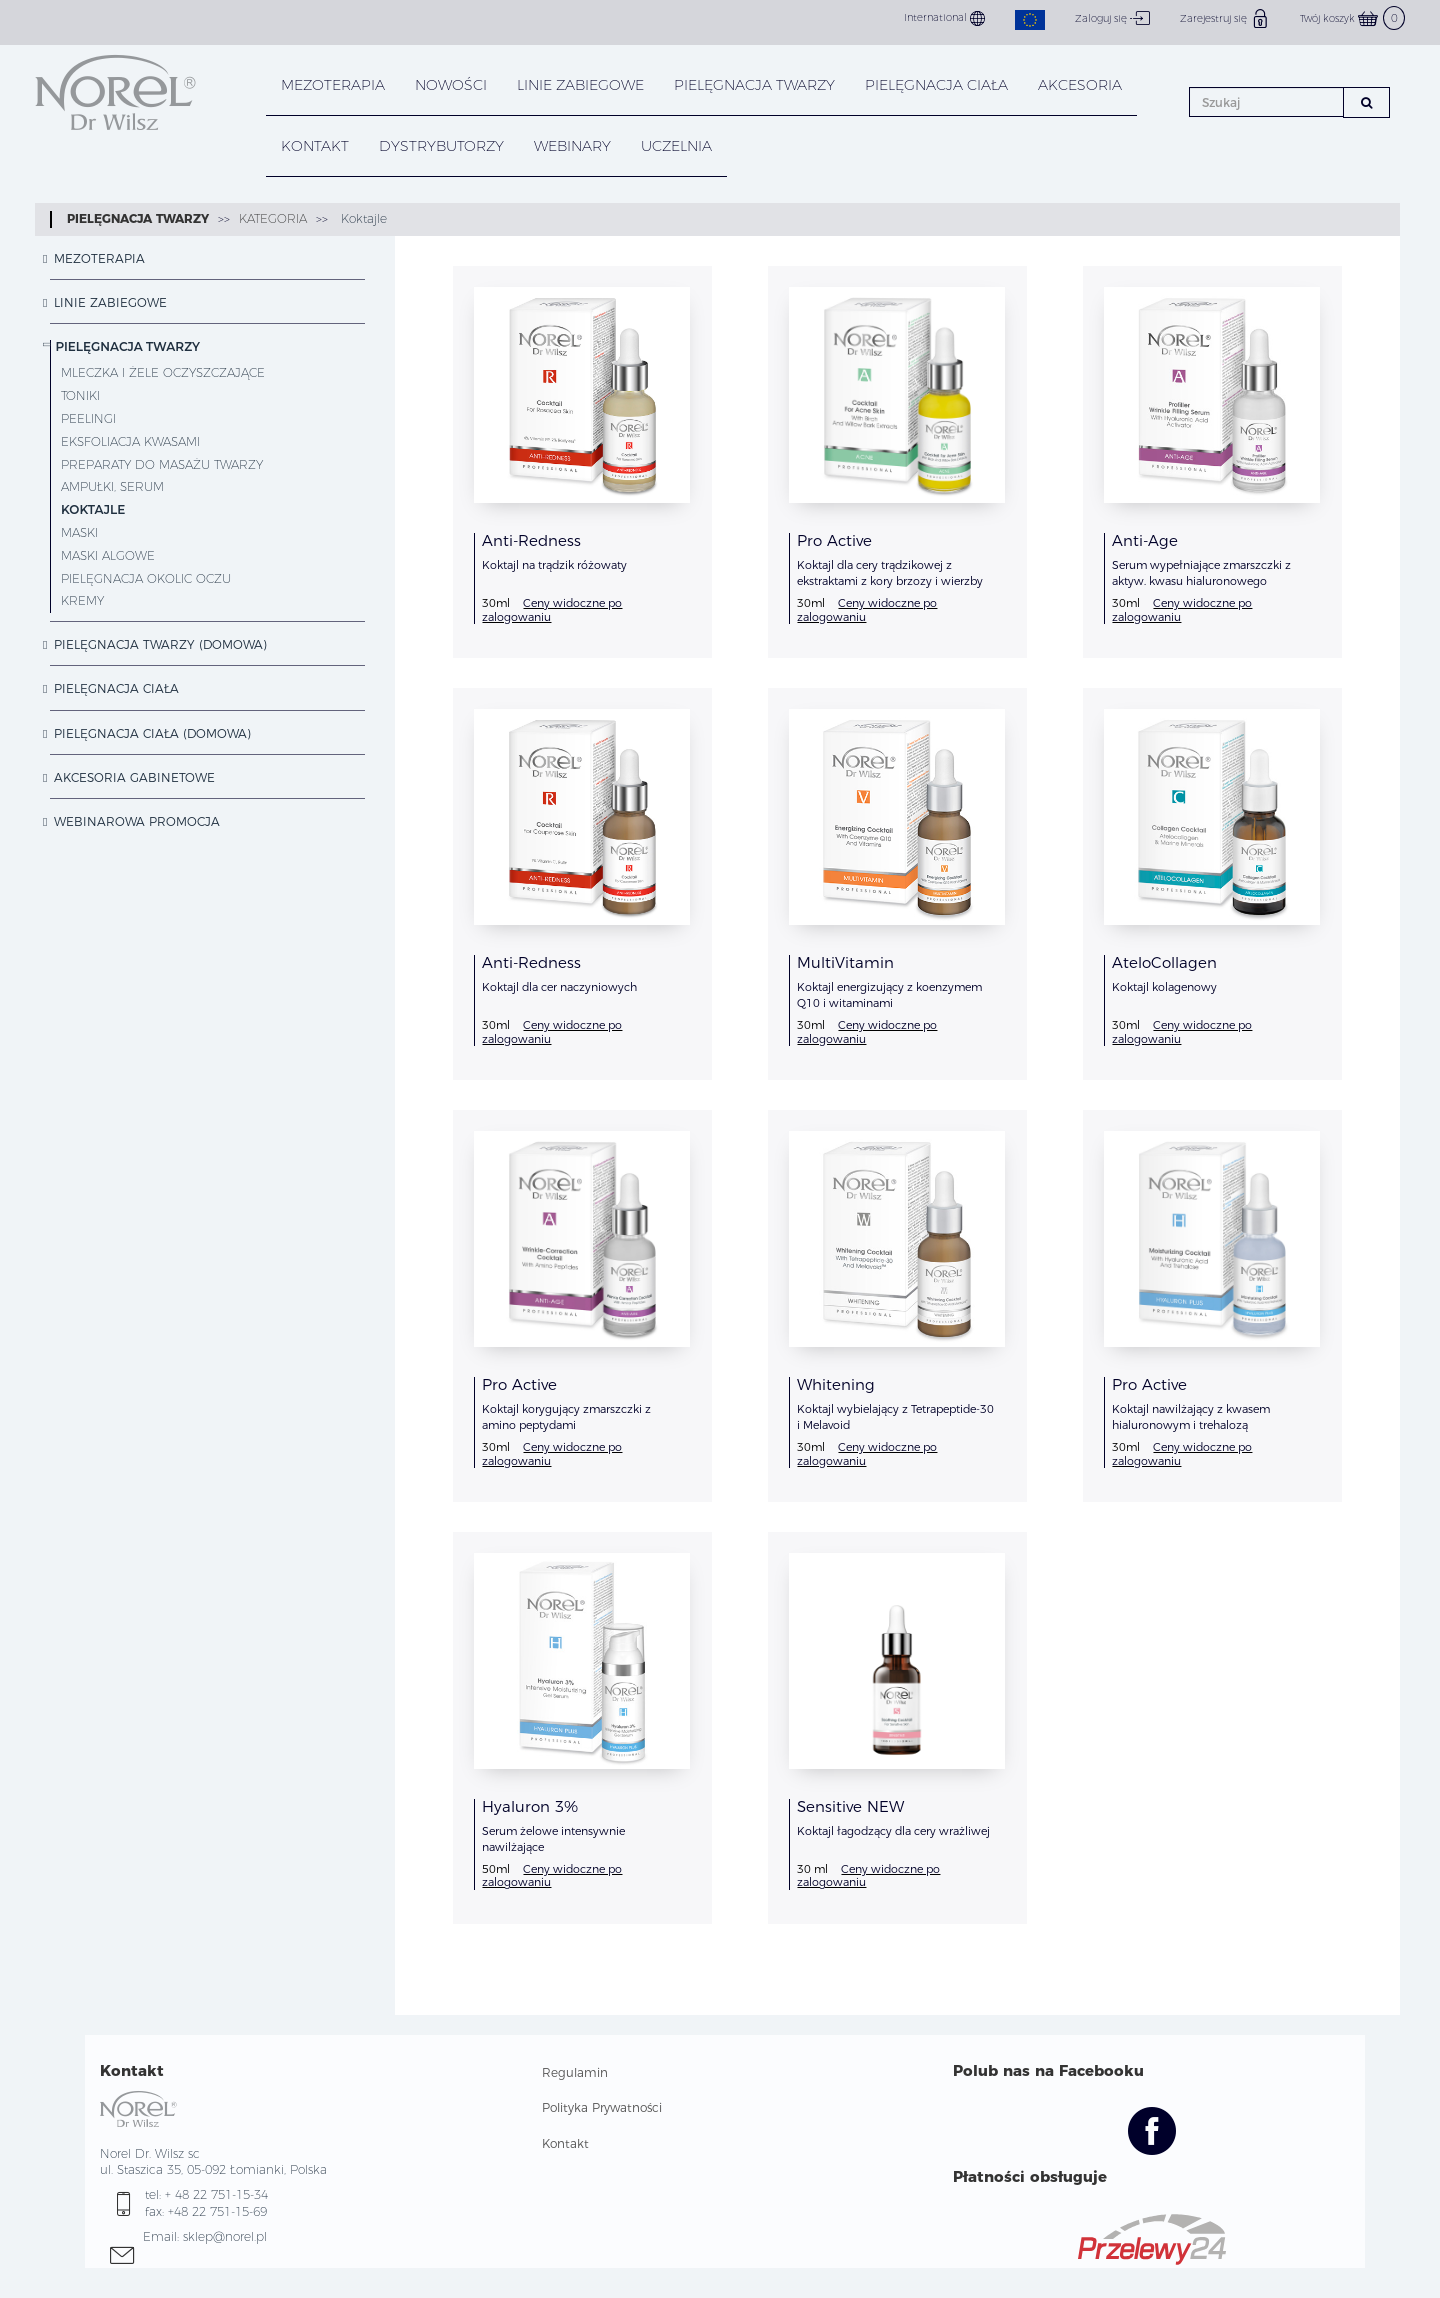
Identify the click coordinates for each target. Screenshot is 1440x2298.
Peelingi (88, 418)
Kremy (82, 600)
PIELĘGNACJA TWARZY (754, 85)
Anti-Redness (531, 540)
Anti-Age (1145, 540)
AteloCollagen (1164, 962)
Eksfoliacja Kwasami (130, 441)
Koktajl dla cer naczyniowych (559, 987)
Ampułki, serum (112, 486)
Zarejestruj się (1225, 18)
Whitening (836, 1384)
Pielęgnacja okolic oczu (146, 578)
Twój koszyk (1352, 18)
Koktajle (362, 218)
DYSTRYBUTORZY (441, 146)
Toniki (80, 395)
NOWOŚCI (451, 85)
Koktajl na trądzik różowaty (554, 565)
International (944, 18)
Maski (79, 532)
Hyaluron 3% (530, 1806)
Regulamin (575, 2072)
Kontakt (565, 2143)
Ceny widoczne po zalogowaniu (552, 609)
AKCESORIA (1080, 85)
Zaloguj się (1112, 18)
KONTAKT (315, 146)
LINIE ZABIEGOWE (580, 85)
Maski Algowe (108, 555)
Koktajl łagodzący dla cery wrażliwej (893, 1831)
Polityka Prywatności (602, 2107)
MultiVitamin (845, 962)
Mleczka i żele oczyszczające (163, 372)
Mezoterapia (333, 85)
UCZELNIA (676, 146)
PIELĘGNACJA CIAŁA (936, 85)
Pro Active (834, 540)
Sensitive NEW (850, 1806)
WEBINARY (572, 146)
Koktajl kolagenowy (1164, 987)
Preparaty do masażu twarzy (162, 464)
